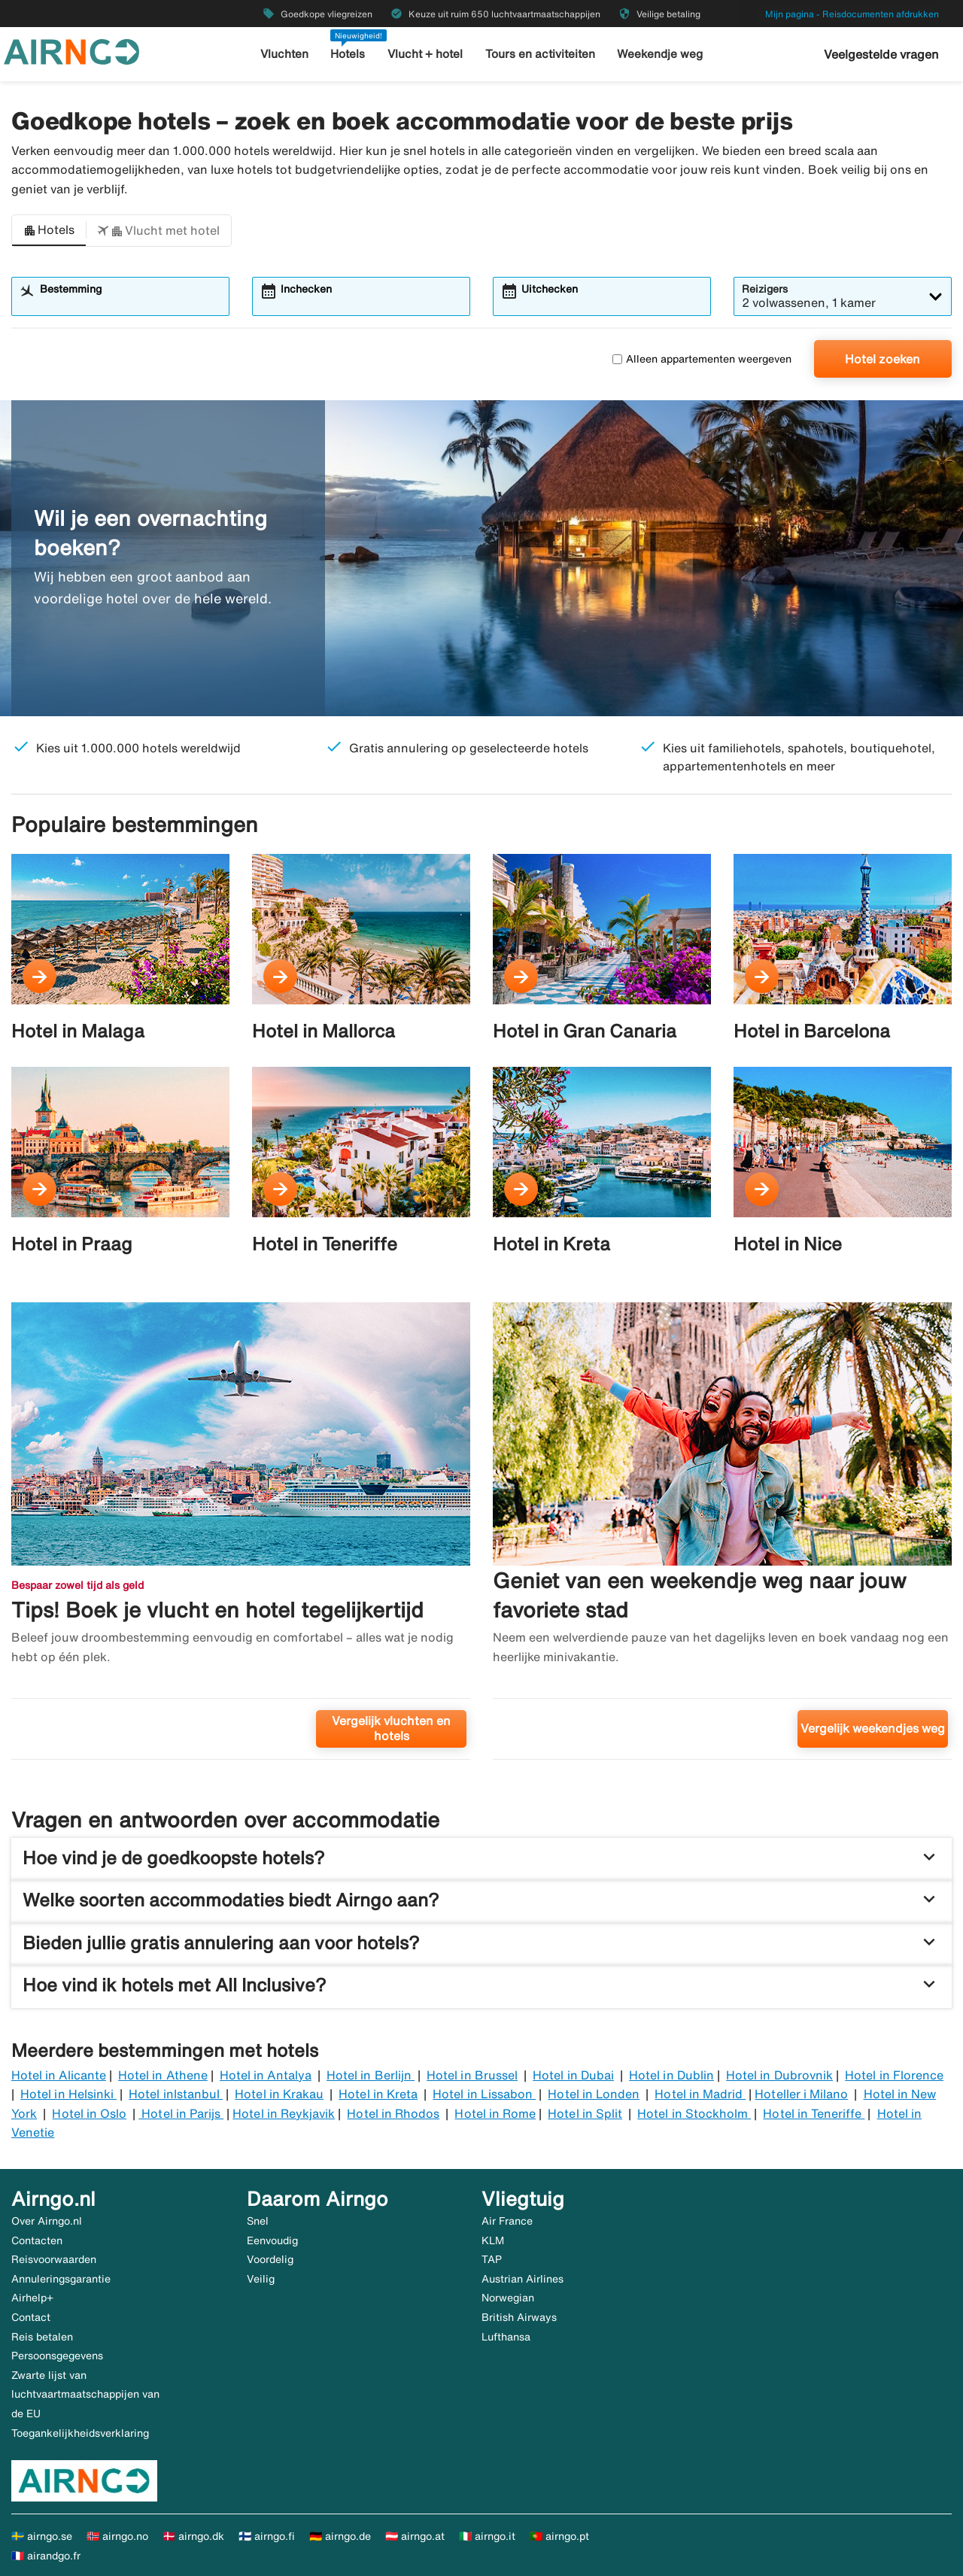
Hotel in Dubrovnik (779, 2075)
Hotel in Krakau (279, 2094)
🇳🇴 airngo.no (117, 2536)
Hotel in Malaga (77, 1031)
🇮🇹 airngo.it (487, 2536)
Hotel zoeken (882, 359)
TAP (492, 2259)
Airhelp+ (32, 2297)
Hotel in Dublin (671, 2075)
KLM (493, 2240)
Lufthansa (506, 2336)
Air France (507, 2221)
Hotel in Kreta (551, 1244)
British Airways (519, 2317)
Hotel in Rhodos (393, 2113)
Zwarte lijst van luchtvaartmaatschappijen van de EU (85, 2394)
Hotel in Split (585, 2113)
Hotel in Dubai (573, 2075)
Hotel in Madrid (700, 2094)
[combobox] (129, 303)
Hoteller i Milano (801, 2094)
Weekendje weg (659, 53)
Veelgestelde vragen (881, 54)
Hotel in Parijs (180, 2113)
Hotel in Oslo (89, 2113)
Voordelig (270, 2259)
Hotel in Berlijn (371, 2075)
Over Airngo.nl (46, 2221)
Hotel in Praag (71, 1244)
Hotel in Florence (894, 2075)
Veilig (261, 2279)
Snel (258, 2221)
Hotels (349, 53)
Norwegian (508, 2297)
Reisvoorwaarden (53, 2259)
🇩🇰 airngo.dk (193, 2536)
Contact (30, 2317)
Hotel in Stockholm (694, 2113)
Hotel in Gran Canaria (584, 1031)
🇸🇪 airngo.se (41, 2536)
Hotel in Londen (593, 2094)
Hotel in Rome (495, 2113)
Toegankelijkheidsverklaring (80, 2433)
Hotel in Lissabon (484, 2094)
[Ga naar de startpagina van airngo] (71, 50)
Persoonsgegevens (57, 2355)
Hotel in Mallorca (323, 1031)
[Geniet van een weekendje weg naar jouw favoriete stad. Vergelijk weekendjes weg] (722, 1536)
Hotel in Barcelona (812, 1031)
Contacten (36, 2240)
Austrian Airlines (523, 2279)
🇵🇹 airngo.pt (559, 2536)
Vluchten (285, 53)
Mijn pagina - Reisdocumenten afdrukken (852, 14)
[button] (49, 231)
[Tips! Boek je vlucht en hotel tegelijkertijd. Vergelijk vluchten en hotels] (240, 1536)
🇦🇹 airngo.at (415, 2536)
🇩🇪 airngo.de (340, 2536)
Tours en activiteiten (539, 53)
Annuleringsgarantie (61, 2279)
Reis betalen (42, 2336)
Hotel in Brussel (472, 2075)
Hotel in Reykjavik (283, 2113)
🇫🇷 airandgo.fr (46, 2555)
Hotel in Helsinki (68, 2094)
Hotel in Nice (788, 1244)
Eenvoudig (272, 2240)
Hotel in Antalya (265, 2075)
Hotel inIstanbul (176, 2094)
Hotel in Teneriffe (324, 1244)
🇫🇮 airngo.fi (266, 2536)
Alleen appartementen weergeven (701, 359)
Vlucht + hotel (426, 53)
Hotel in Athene (163, 2075)
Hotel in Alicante (58, 2075)
